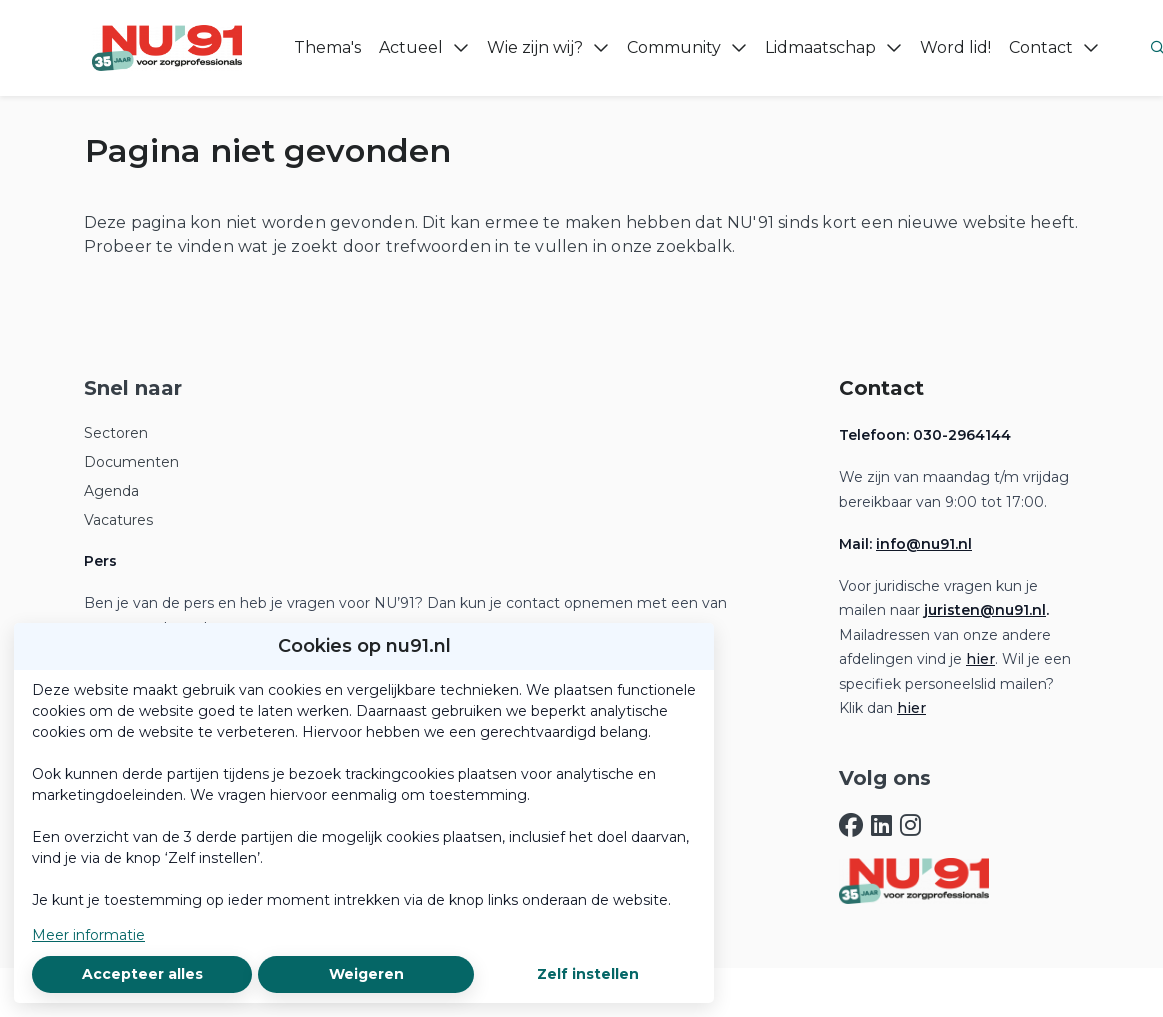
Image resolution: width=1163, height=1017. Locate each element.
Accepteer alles (142, 974)
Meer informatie (88, 935)
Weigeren (366, 974)
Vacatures (118, 520)
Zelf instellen (588, 974)
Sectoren (116, 433)
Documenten (131, 462)
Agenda (111, 491)
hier (980, 659)
